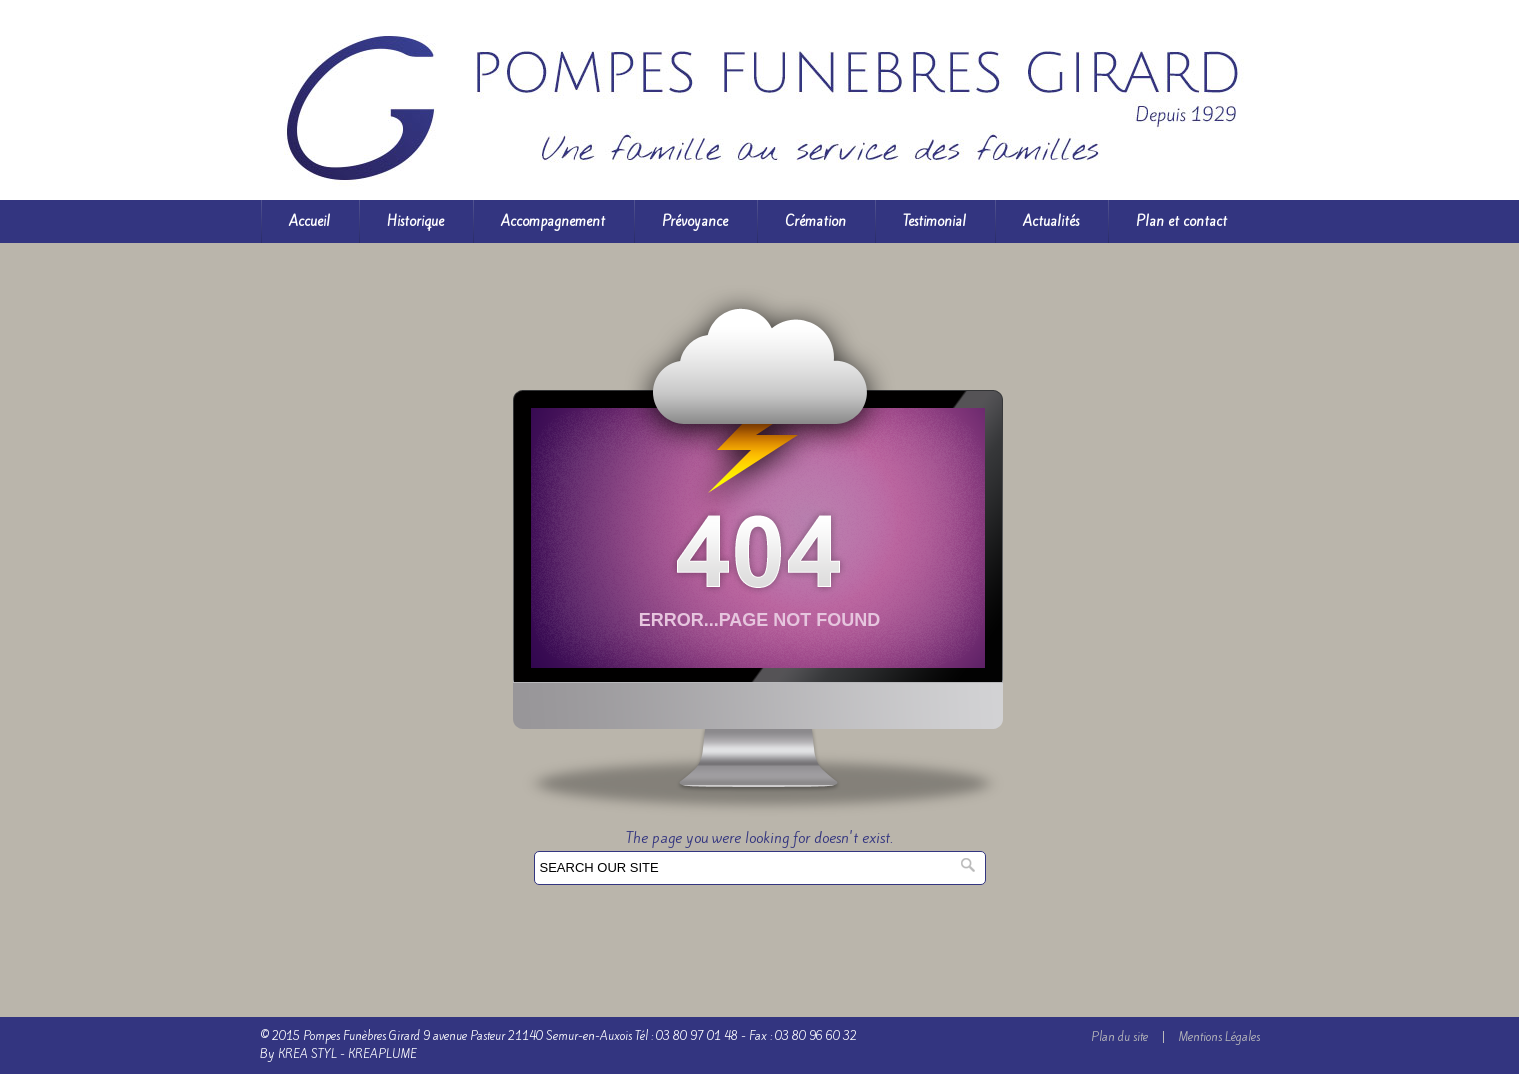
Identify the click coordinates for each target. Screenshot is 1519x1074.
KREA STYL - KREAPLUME (347, 1054)
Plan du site (1119, 1037)
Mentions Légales (1219, 1037)
